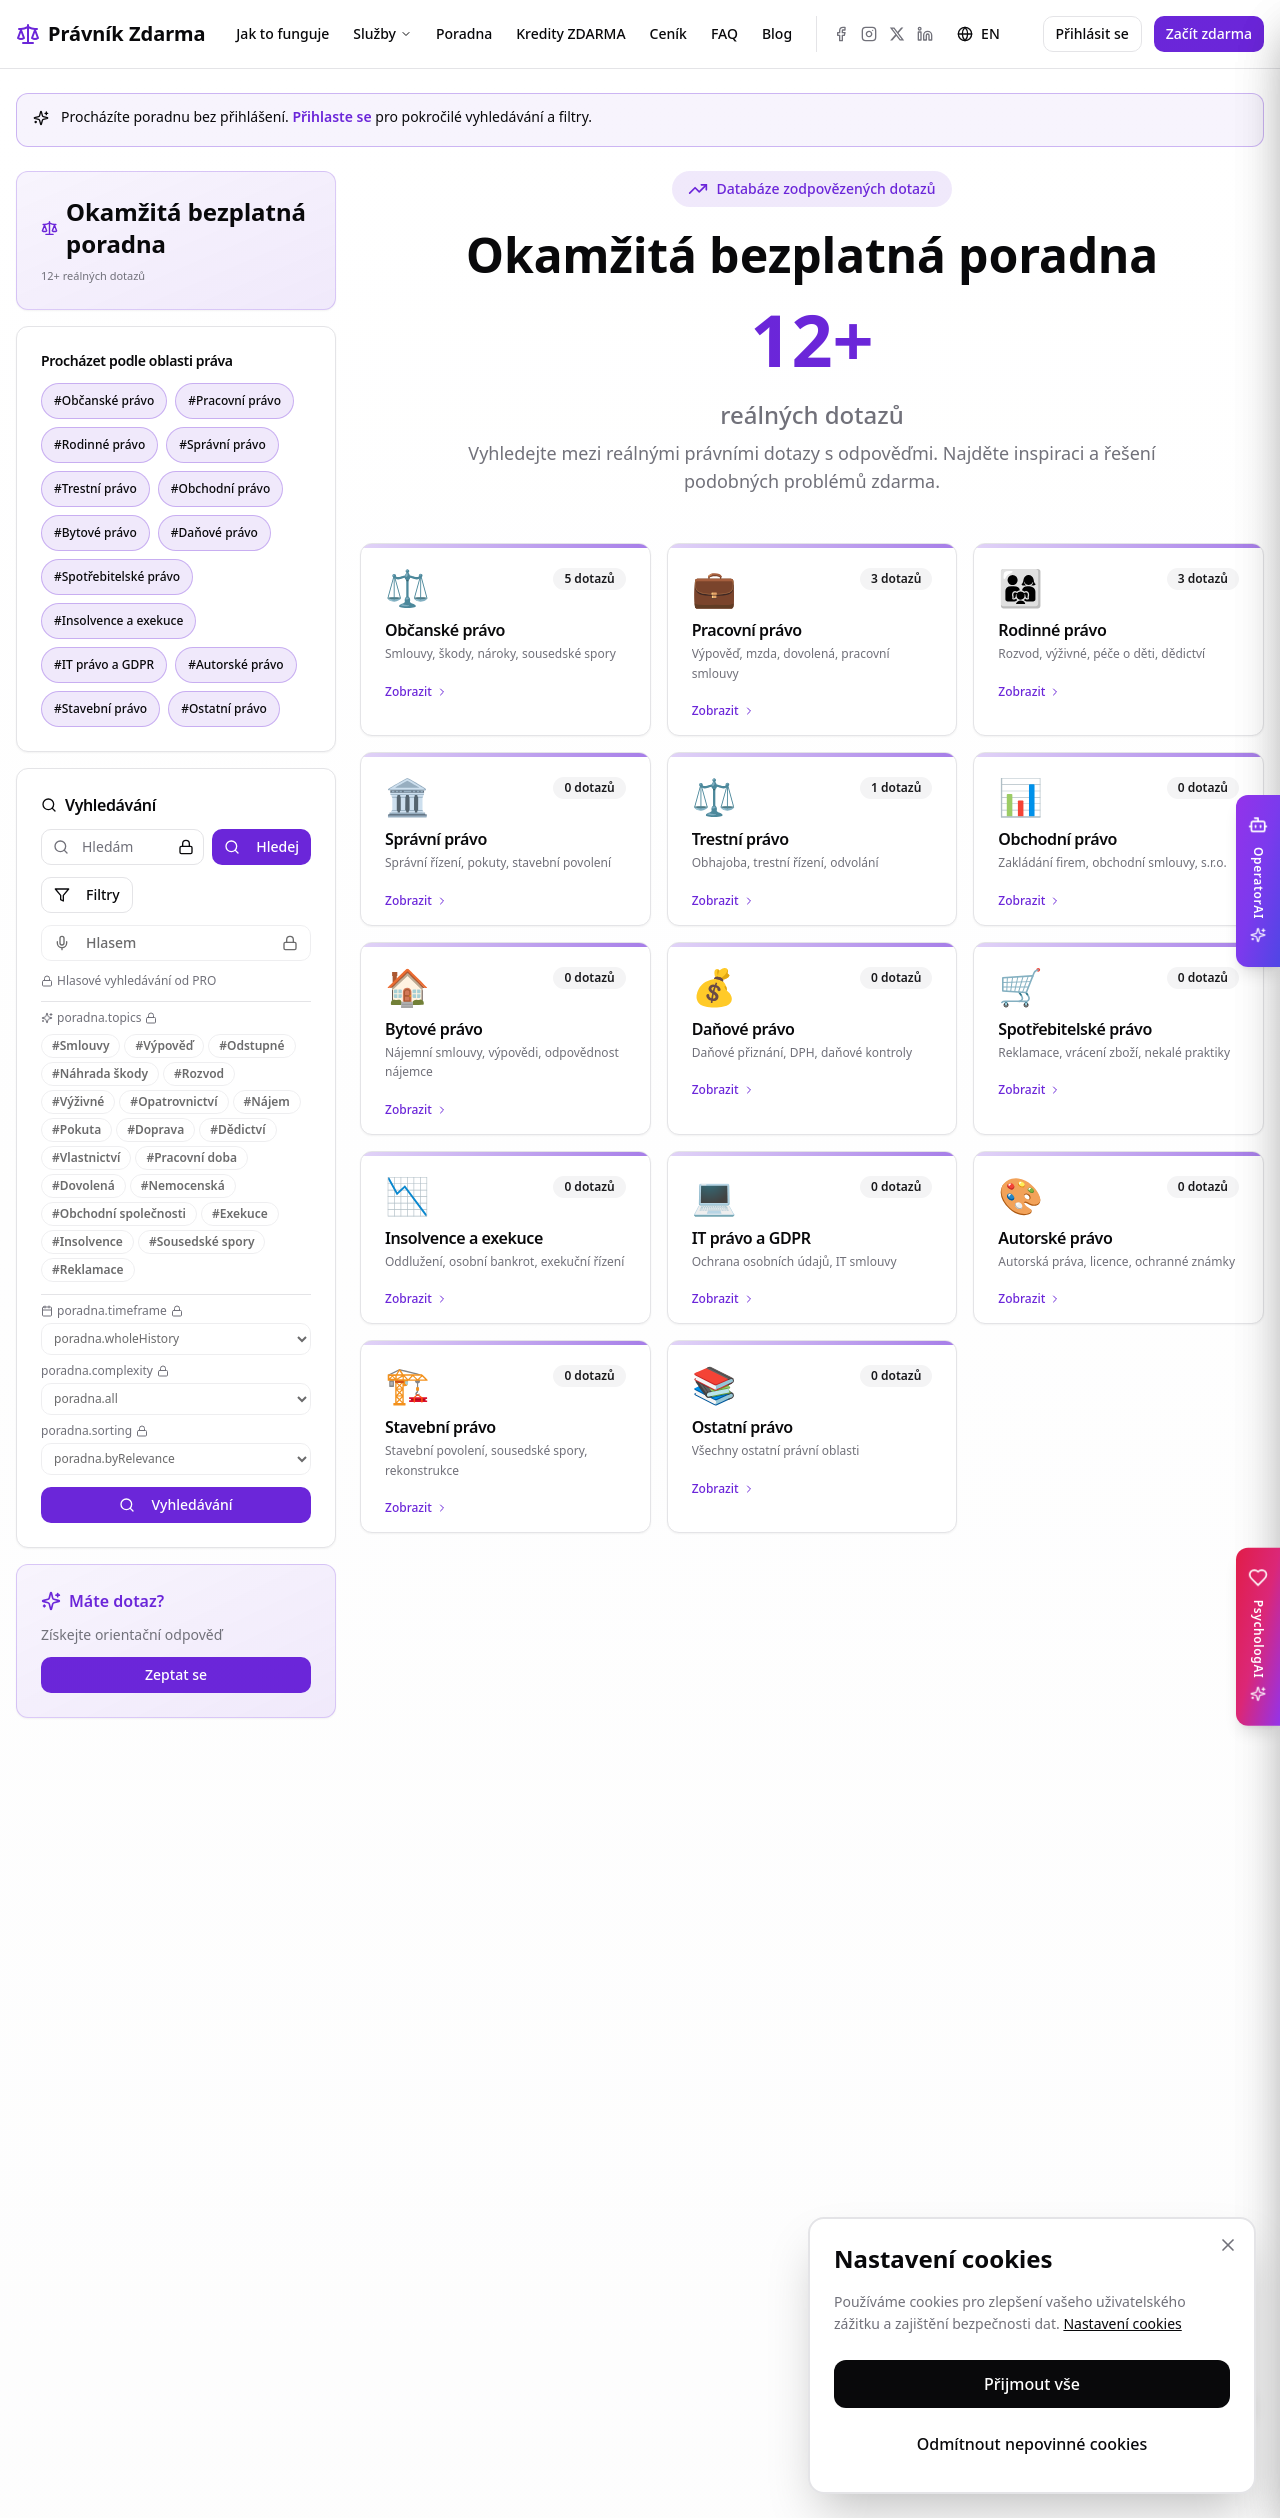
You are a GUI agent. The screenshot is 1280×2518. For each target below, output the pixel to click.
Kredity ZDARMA (570, 33)
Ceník (668, 33)
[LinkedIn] (925, 34)
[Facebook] (841, 34)
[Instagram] (869, 34)
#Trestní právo (95, 488)
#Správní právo (222, 444)
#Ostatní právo (224, 708)
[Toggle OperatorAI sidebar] (1258, 881)
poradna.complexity (105, 1371)
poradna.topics (99, 1018)
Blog (777, 33)
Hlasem (176, 942)
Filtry (87, 894)
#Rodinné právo (99, 444)
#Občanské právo (104, 400)
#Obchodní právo (220, 488)
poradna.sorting (94, 1431)
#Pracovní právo (234, 400)
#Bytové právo (95, 532)
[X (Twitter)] (897, 34)
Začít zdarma (1209, 33)
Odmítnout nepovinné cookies (1032, 2444)
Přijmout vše (1032, 2384)
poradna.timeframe (112, 1311)
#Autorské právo (236, 664)
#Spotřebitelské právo (117, 576)
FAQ (724, 33)
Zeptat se (176, 1674)
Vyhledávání (175, 1504)
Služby (382, 33)
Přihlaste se (331, 116)
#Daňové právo (214, 532)
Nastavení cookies (1122, 2323)
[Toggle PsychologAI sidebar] (1258, 1637)
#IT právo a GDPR (104, 664)
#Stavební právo (100, 708)
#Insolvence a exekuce (118, 620)
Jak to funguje (282, 33)
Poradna (464, 33)
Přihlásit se (1092, 33)
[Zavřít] (1228, 2245)
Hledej (261, 846)
